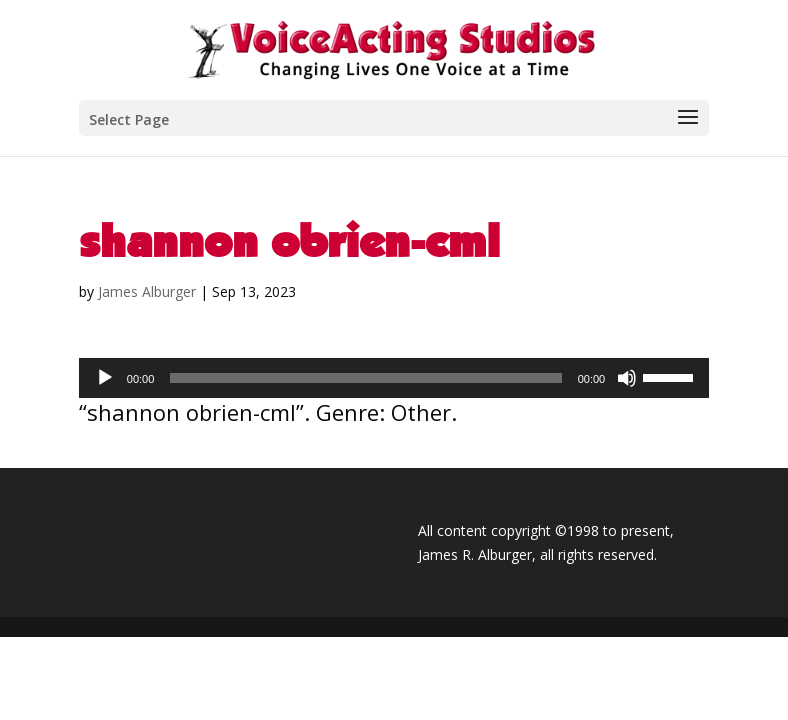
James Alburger (147, 291)
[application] (394, 378)
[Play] (105, 378)
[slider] (365, 378)
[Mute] (627, 378)
